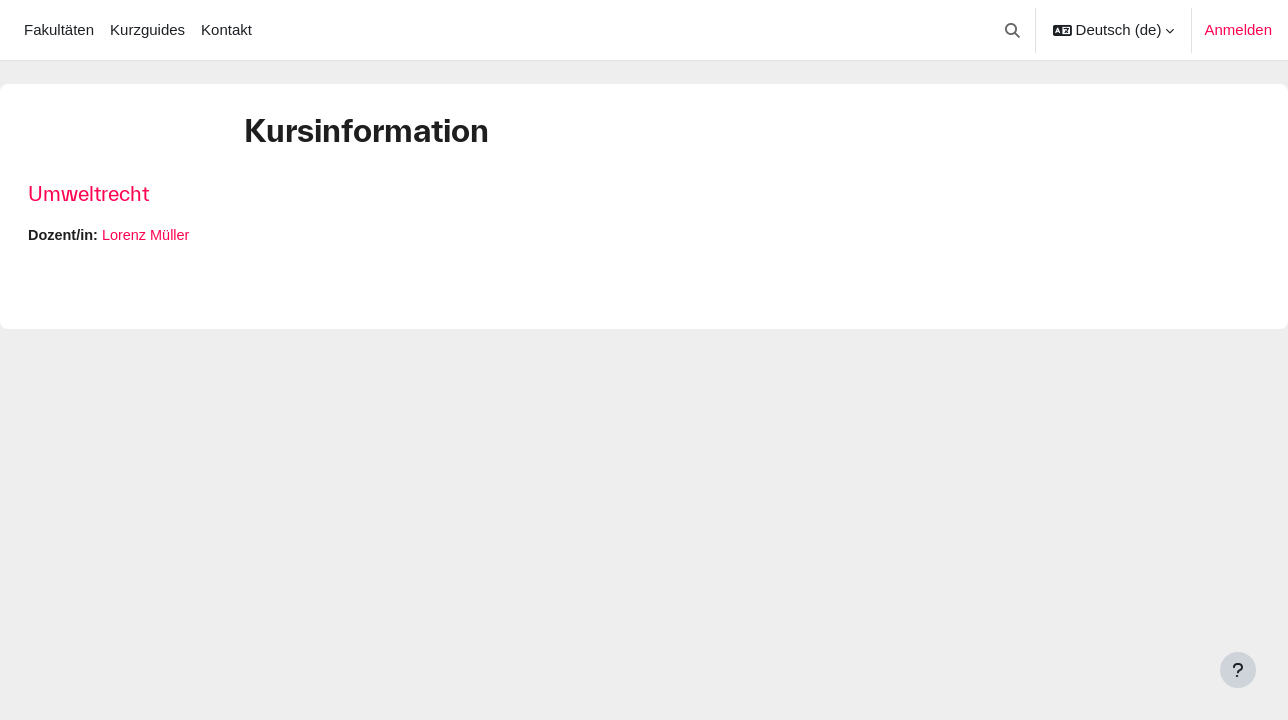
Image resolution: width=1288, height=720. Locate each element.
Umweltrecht (136, 193)
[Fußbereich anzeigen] (1238, 670)
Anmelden (1238, 29)
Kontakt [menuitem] (226, 29)
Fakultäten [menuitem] (59, 29)
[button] (1012, 30)
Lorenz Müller (198, 235)
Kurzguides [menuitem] (147, 29)
